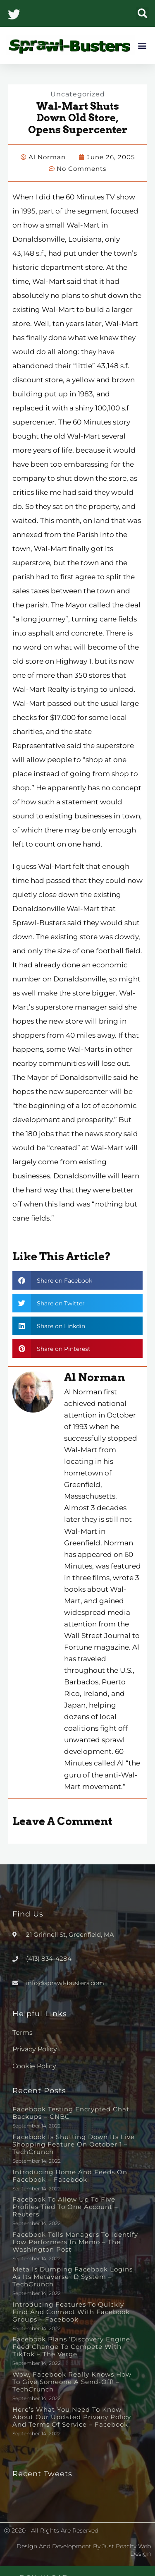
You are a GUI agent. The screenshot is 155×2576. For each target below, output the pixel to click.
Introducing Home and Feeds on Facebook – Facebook (69, 2175)
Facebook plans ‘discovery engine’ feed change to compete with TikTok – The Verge (72, 2346)
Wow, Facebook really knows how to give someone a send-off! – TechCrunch (71, 2381)
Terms (22, 2032)
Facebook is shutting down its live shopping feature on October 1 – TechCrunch (73, 2144)
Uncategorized (77, 94)
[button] (142, 13)
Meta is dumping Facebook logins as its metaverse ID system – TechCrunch (72, 2276)
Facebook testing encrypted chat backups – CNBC (70, 2112)
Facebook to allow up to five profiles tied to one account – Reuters (65, 2206)
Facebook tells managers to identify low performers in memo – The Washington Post (75, 2242)
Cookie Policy (34, 2066)
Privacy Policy (34, 2049)
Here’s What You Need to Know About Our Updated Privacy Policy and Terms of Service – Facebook (71, 2417)
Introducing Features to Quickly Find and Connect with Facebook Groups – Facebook (71, 2311)
